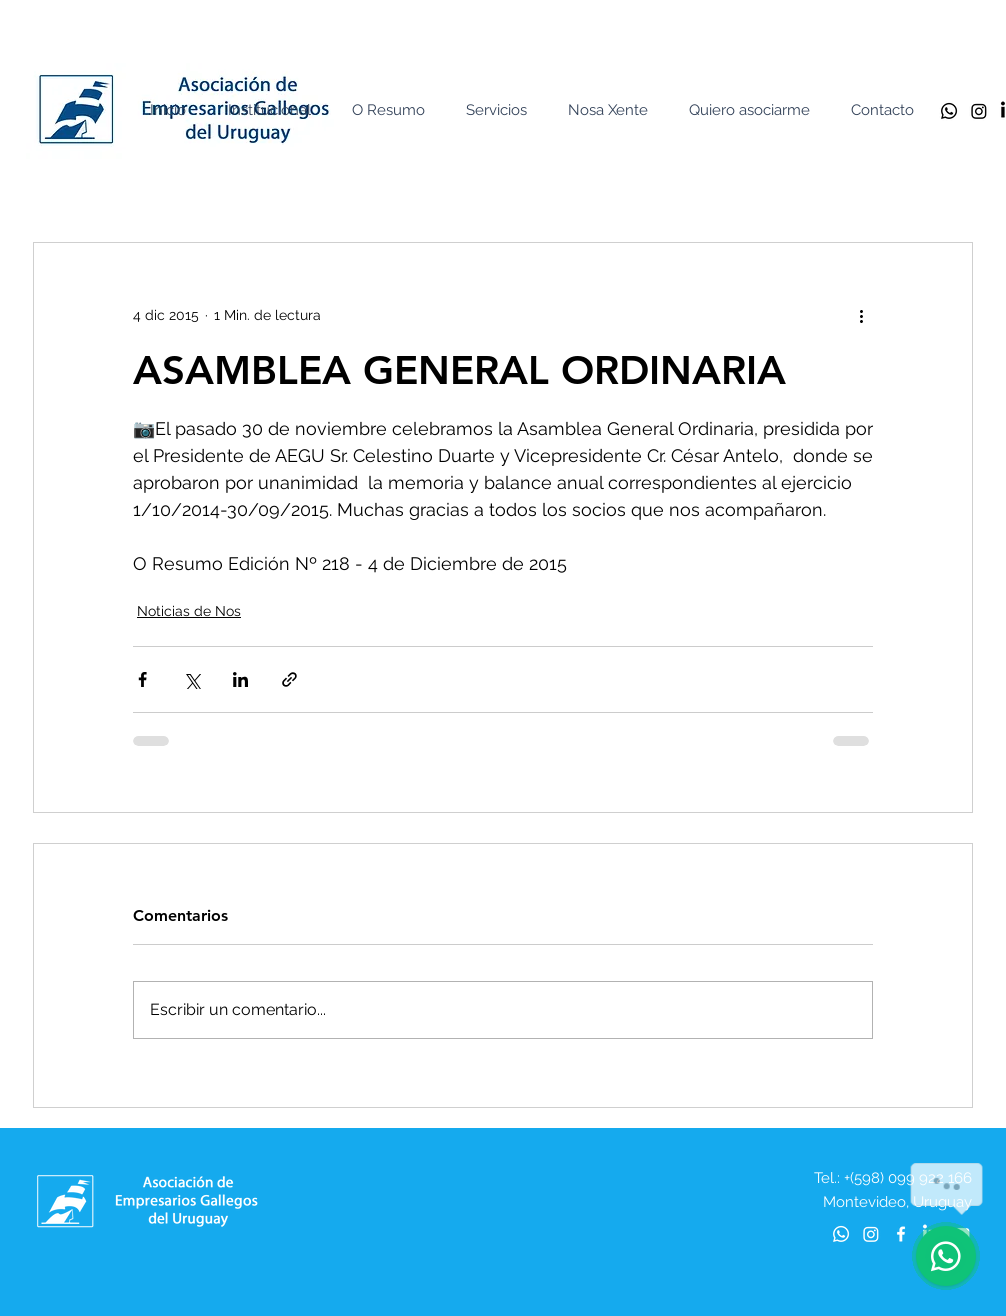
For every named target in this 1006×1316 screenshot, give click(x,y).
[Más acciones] (861, 315)
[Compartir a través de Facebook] (142, 679)
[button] (274, 110)
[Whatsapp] (949, 111)
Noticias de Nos (189, 611)
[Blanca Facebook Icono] (901, 1234)
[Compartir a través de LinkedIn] (240, 679)
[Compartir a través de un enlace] (289, 679)
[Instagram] (979, 111)
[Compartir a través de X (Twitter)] (191, 679)
